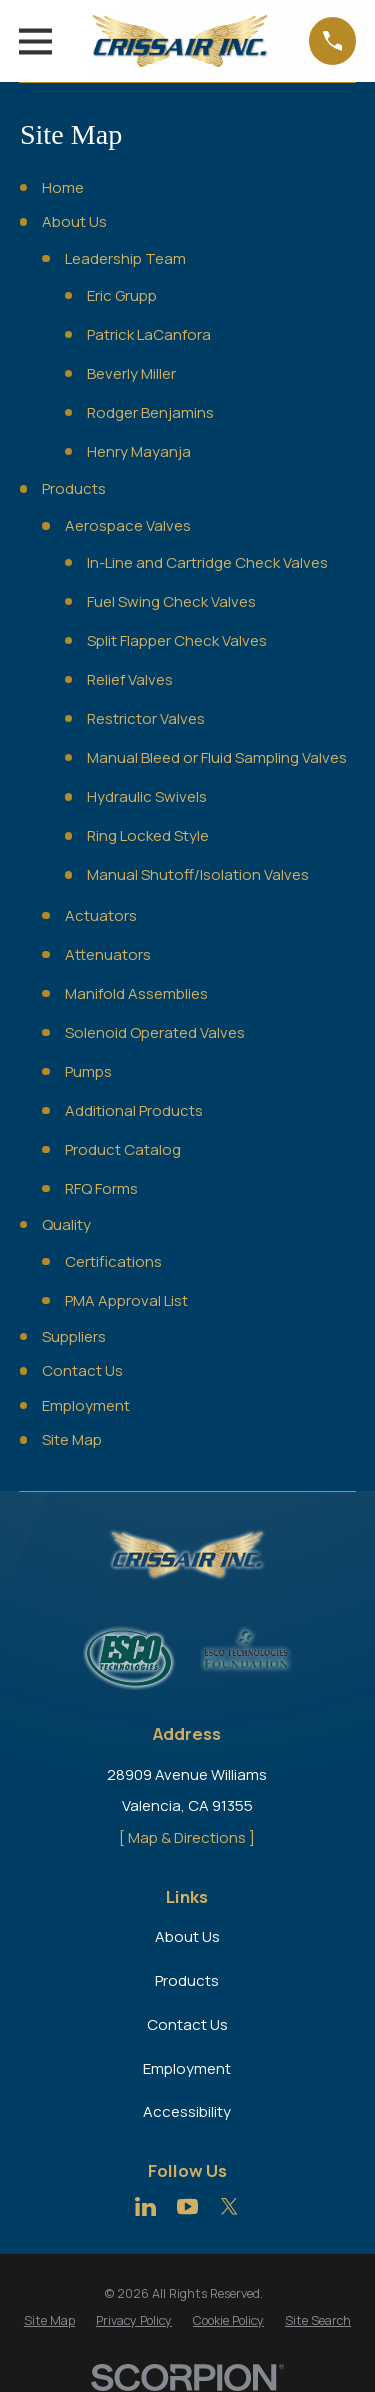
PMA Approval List (126, 1300)
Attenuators (108, 954)
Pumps (88, 1071)
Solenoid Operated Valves (155, 1032)
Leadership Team (125, 258)
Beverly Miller (131, 373)
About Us (74, 221)
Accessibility (187, 2111)
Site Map (72, 1439)
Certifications (113, 1261)
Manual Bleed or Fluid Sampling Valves (217, 757)
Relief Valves (130, 679)
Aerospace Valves (128, 525)
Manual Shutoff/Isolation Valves (198, 874)
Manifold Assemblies (136, 993)
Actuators (101, 915)
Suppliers (74, 1336)
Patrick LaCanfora (149, 334)
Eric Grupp (122, 295)
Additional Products (134, 1110)
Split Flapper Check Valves (177, 640)
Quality (66, 1224)
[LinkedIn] (145, 2206)
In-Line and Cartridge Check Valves (207, 562)
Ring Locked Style (148, 835)
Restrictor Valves (146, 718)
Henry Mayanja (139, 451)
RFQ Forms (101, 1188)
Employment (86, 1405)
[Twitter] (229, 2206)
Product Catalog (123, 1149)
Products (74, 488)
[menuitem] (49, 2321)
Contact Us (82, 1370)
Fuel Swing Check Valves (171, 601)
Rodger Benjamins (150, 412)
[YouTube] (187, 2206)
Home (63, 187)
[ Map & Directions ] (187, 1837)
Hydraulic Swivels (147, 796)
